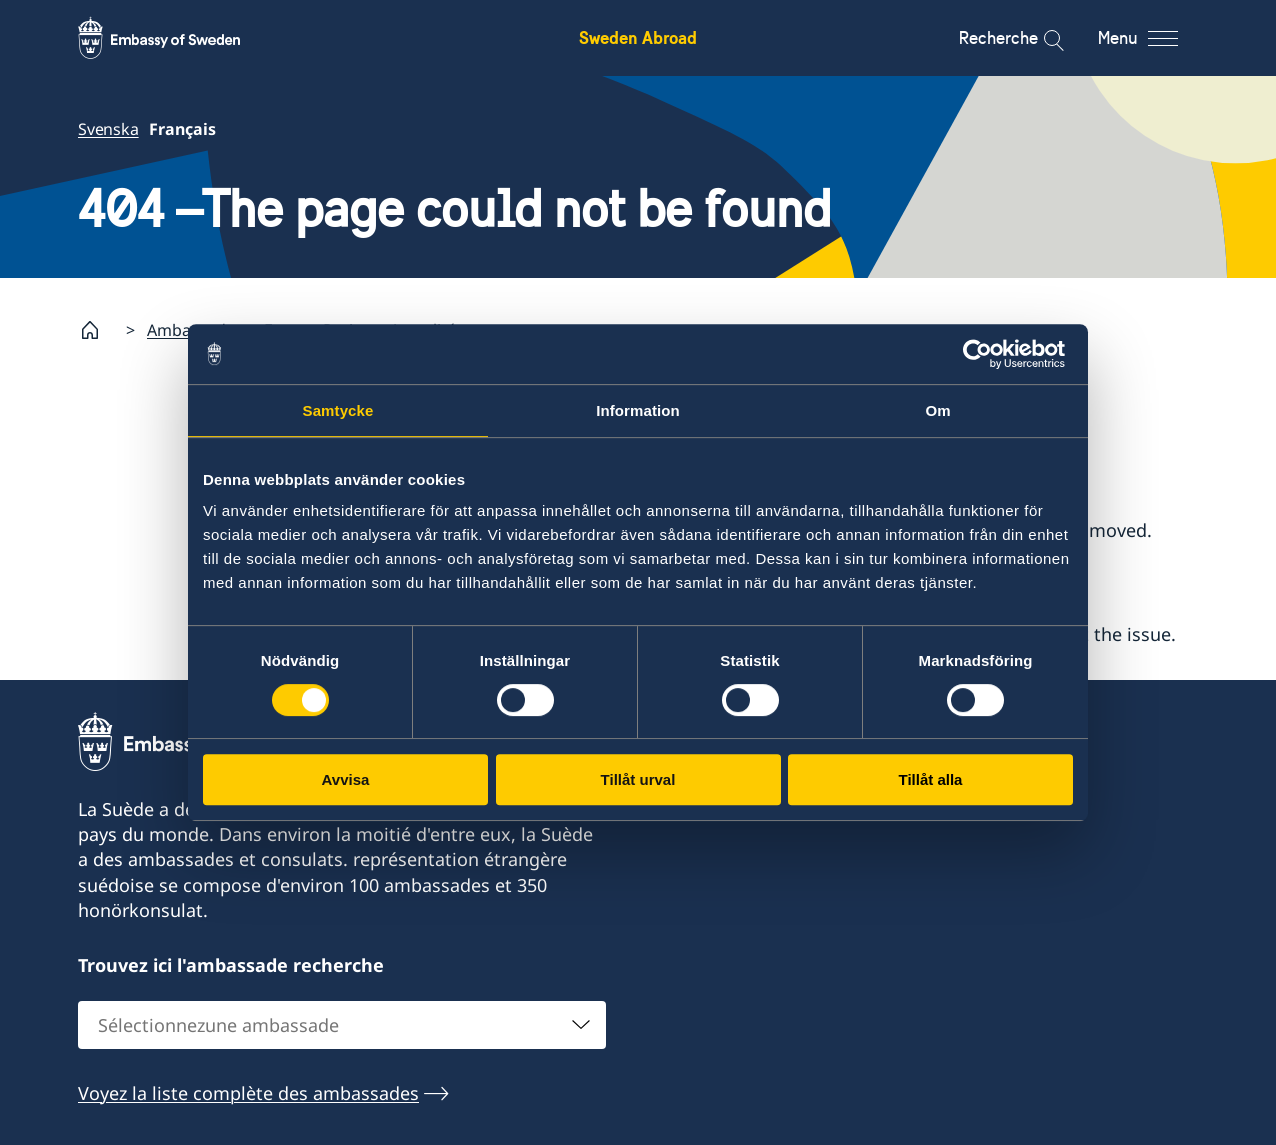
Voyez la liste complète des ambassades (248, 1092)
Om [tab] (937, 410)
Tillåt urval (638, 779)
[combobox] (342, 1024)
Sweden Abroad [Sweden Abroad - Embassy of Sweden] (638, 37)
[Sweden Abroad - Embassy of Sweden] (178, 38)
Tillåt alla (931, 779)
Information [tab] (638, 410)
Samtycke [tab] (338, 410)
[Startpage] (98, 330)
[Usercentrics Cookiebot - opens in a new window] (985, 354)
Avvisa (346, 779)
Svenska (108, 129)
